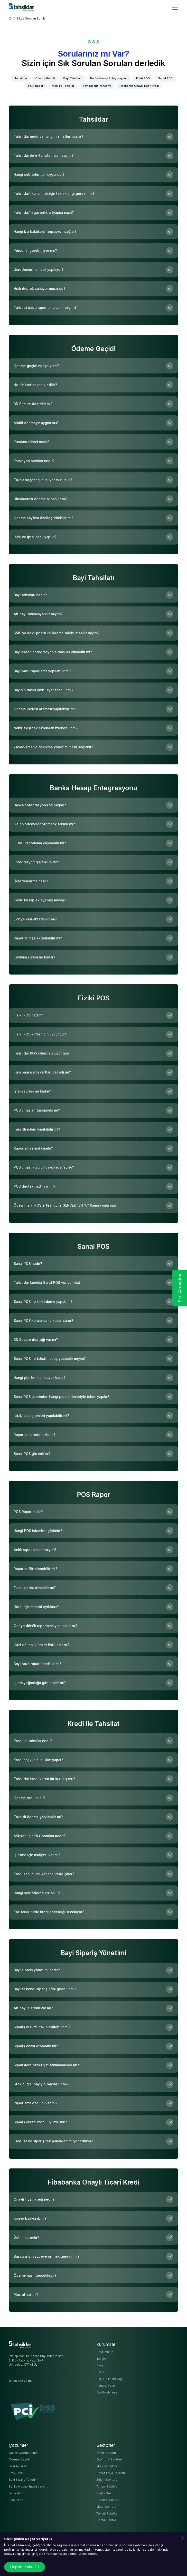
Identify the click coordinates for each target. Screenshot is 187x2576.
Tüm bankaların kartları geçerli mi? (42, 1072)
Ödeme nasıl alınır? (30, 1798)
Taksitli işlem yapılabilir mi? (37, 1129)
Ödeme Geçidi (45, 78)
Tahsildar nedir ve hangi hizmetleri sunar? (48, 136)
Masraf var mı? (26, 2294)
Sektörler (105, 2445)
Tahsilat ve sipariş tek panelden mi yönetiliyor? (53, 2141)
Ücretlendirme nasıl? (31, 881)
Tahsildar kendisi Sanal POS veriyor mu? (47, 1282)
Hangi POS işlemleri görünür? (38, 1531)
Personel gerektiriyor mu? (35, 250)
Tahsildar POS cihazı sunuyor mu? (42, 1053)
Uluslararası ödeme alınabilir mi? (41, 499)
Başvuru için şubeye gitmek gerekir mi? (46, 2256)
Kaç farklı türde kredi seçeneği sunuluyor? (49, 1912)
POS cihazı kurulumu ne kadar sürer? (44, 1167)
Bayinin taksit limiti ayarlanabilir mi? (44, 690)
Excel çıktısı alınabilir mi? (35, 1588)
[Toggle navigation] (175, 7)
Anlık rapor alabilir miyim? (35, 1550)
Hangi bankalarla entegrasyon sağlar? (45, 231)
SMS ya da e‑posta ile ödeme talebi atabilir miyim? (57, 633)
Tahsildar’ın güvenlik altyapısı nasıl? (44, 212)
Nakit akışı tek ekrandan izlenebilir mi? (46, 728)
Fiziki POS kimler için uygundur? (40, 1034)
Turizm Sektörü (107, 2486)
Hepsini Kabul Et (24, 2567)
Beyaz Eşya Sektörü (110, 2473)
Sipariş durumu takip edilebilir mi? (42, 2027)
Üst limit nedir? (26, 2237)
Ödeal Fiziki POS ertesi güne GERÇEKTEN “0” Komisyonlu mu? (65, 1205)
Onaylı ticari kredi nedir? (34, 2199)
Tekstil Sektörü (107, 2513)
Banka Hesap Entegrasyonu (109, 78)
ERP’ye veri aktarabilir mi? (35, 919)
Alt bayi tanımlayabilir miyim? (38, 614)
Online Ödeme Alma (23, 2453)
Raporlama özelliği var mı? (35, 2103)
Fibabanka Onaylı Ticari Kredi (139, 86)
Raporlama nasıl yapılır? (33, 1148)
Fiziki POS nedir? (28, 1015)
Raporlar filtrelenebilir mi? (35, 1569)
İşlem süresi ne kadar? (32, 1091)
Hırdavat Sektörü (108, 2500)
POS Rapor (35, 86)
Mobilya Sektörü (108, 2466)
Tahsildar (20, 78)
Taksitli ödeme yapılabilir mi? (38, 1817)
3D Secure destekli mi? (33, 404)
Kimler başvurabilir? (30, 2218)
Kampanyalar (105, 2385)
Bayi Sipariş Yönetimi (97, 86)
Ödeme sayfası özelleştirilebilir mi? (43, 518)
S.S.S (100, 2372)
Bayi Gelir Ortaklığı (109, 2379)
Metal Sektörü (106, 2506)
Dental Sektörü (107, 2520)
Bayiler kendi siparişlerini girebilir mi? (45, 1989)
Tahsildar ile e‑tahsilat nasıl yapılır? (44, 155)
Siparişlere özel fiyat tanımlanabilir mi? (46, 2065)
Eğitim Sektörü (106, 2479)
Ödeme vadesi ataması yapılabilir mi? (45, 709)
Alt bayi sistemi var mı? (33, 2008)
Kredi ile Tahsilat (63, 86)
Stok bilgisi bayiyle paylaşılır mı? (41, 2084)
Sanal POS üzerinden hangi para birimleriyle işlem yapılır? (61, 1397)
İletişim (101, 2359)
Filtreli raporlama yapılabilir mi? (40, 843)
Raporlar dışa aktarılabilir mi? (38, 938)
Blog (99, 2365)
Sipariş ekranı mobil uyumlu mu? (40, 2122)
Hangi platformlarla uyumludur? (39, 1378)
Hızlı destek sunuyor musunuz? (39, 288)
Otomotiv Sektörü (109, 2459)
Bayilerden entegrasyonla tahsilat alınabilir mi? (53, 652)
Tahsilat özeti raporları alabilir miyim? (45, 307)
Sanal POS (165, 78)
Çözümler (18, 2445)
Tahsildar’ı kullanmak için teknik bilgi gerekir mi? (54, 193)
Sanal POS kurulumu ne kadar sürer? (43, 1320)
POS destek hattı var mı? (34, 1186)
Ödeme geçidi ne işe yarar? (37, 366)
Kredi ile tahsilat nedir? (33, 1741)
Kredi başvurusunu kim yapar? (38, 1760)
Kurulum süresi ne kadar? (34, 957)
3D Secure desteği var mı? (36, 1339)
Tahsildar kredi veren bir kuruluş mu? (44, 1779)
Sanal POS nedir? (28, 1263)
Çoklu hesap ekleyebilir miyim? (40, 900)
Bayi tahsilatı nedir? (30, 595)
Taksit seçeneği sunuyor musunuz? (43, 480)
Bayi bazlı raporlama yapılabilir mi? (42, 671)
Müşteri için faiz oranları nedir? (39, 1836)
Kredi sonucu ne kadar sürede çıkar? (44, 1874)
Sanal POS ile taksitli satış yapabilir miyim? (50, 1358)
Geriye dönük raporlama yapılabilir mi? (46, 1626)
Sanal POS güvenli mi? (32, 1454)
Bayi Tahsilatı (72, 78)
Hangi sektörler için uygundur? (39, 174)
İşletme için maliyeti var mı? (37, 1855)
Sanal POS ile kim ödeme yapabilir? (43, 1301)
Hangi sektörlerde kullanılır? (37, 1893)
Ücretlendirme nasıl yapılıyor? (39, 269)
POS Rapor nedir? (28, 1512)
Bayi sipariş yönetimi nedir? (37, 1970)
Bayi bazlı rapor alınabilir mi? (37, 1664)
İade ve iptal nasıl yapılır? (35, 537)
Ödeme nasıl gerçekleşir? (35, 2275)
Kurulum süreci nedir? (31, 442)
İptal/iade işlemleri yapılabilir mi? (41, 1416)
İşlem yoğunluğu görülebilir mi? (40, 1683)
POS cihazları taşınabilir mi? (37, 1110)
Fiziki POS (143, 78)
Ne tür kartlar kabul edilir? (35, 385)
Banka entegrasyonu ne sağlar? (40, 805)
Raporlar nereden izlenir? (35, 1435)
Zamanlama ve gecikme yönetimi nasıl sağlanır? (53, 747)
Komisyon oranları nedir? (34, 461)
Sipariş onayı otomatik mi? (36, 2046)
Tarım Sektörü (106, 2453)
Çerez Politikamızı (49, 2554)
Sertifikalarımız (106, 2392)
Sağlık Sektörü (106, 2493)
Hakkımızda (104, 2352)
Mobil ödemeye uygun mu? (36, 423)
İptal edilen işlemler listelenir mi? (42, 1645)
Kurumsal (105, 2344)
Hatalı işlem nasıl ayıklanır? (36, 1607)
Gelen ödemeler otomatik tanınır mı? (44, 824)
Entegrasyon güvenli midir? (36, 862)
